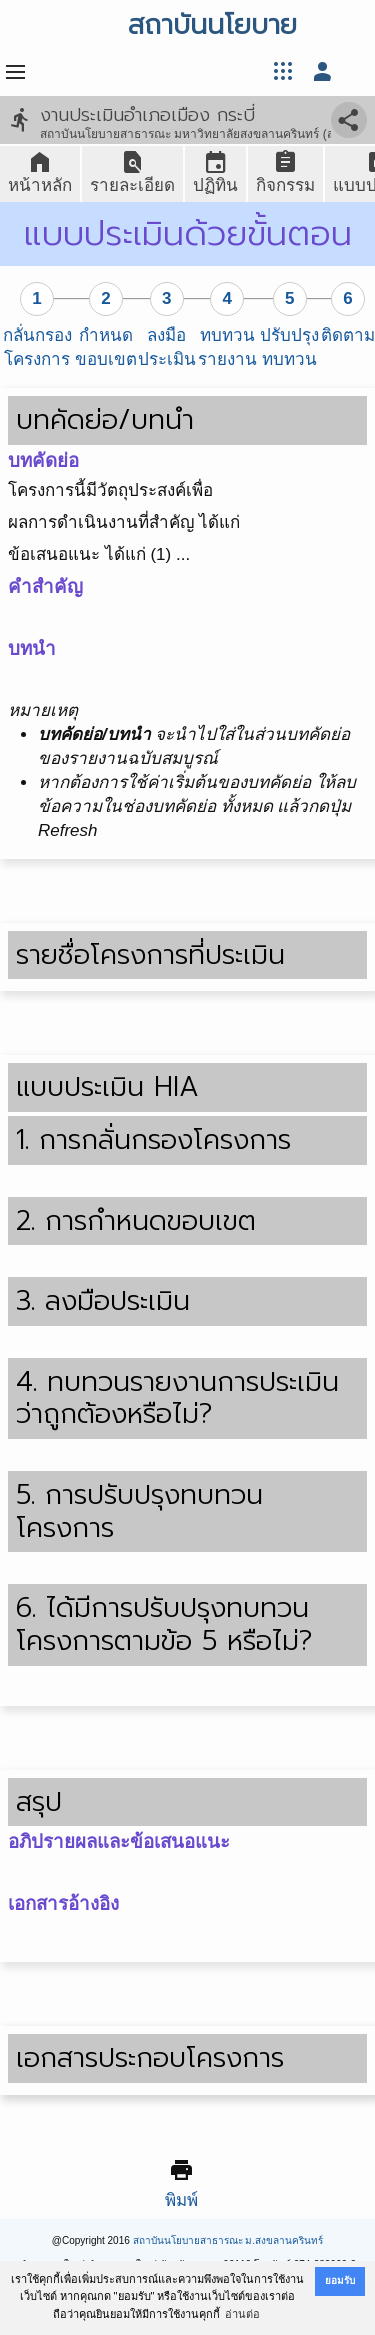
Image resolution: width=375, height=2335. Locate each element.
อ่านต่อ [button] (242, 2314)
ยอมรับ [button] (340, 2280)
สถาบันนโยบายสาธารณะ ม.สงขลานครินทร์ (228, 2240)
